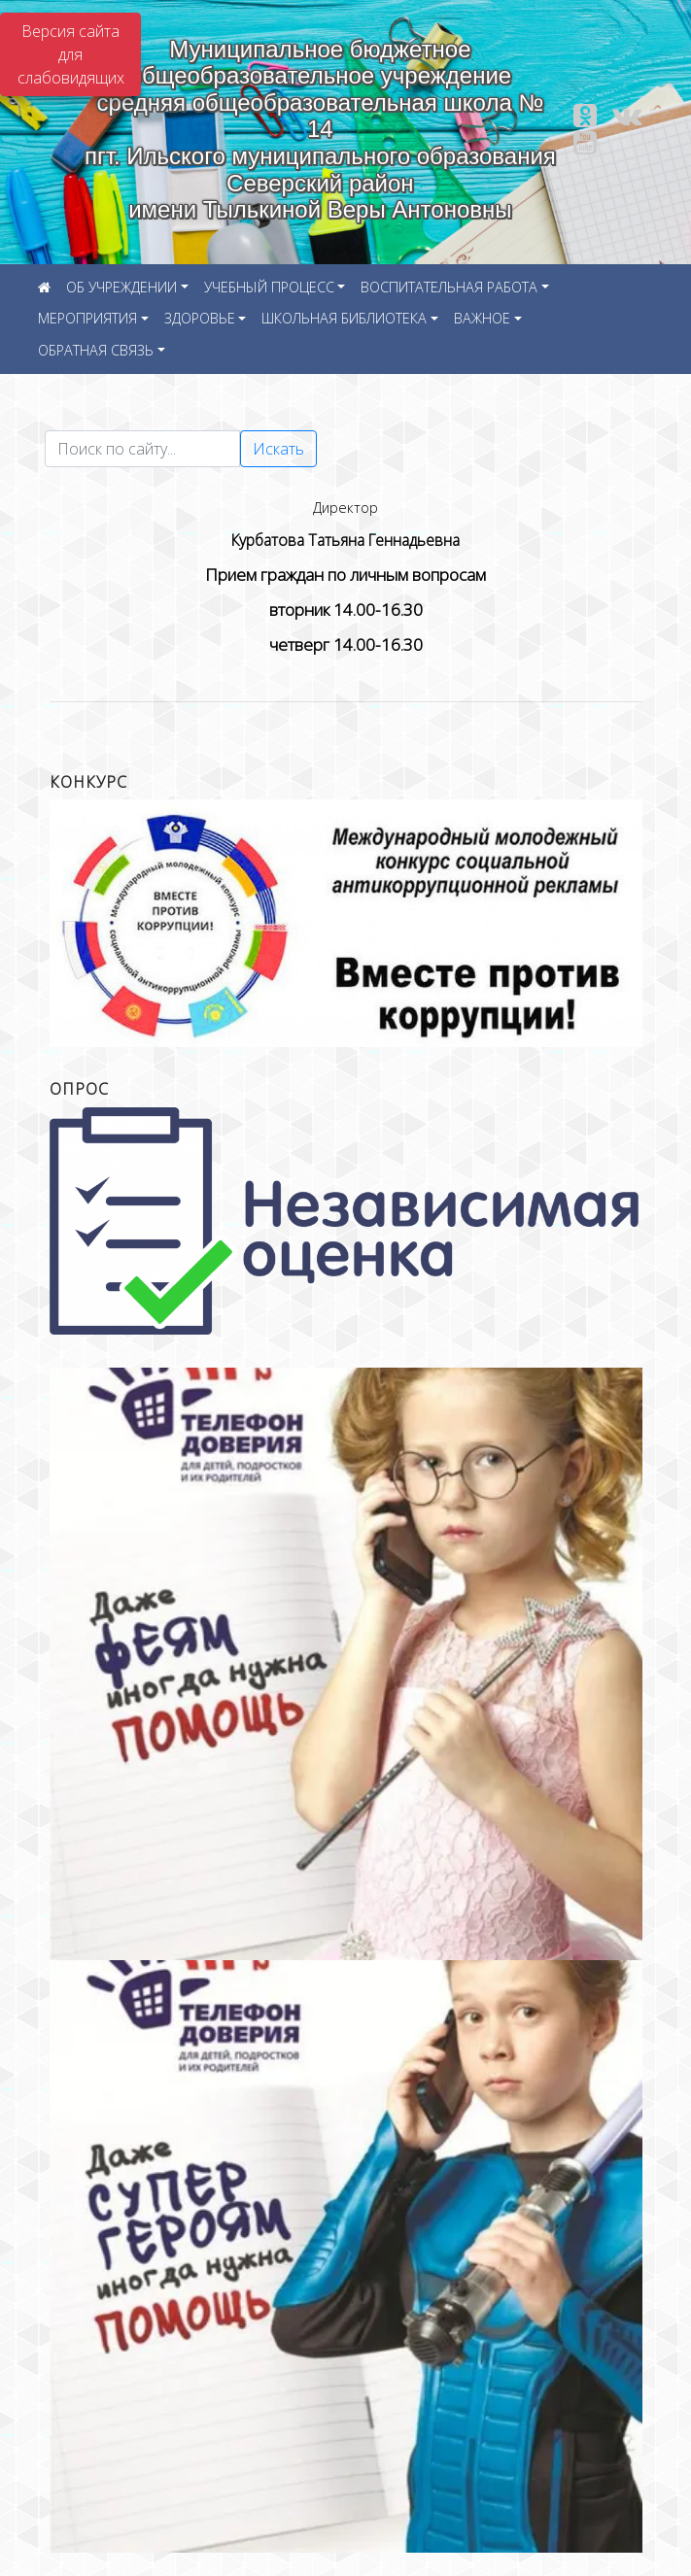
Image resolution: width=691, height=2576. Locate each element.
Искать (278, 448)
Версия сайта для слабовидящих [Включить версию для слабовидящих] (70, 54)
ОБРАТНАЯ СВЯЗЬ (96, 350)
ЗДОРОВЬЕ (199, 318)
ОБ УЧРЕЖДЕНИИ (121, 287)
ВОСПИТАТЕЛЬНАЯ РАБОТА (449, 287)
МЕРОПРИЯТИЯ (87, 318)
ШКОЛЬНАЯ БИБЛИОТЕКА (344, 318)
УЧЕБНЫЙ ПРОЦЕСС (269, 287)
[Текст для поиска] (142, 448)
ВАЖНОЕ (482, 318)
